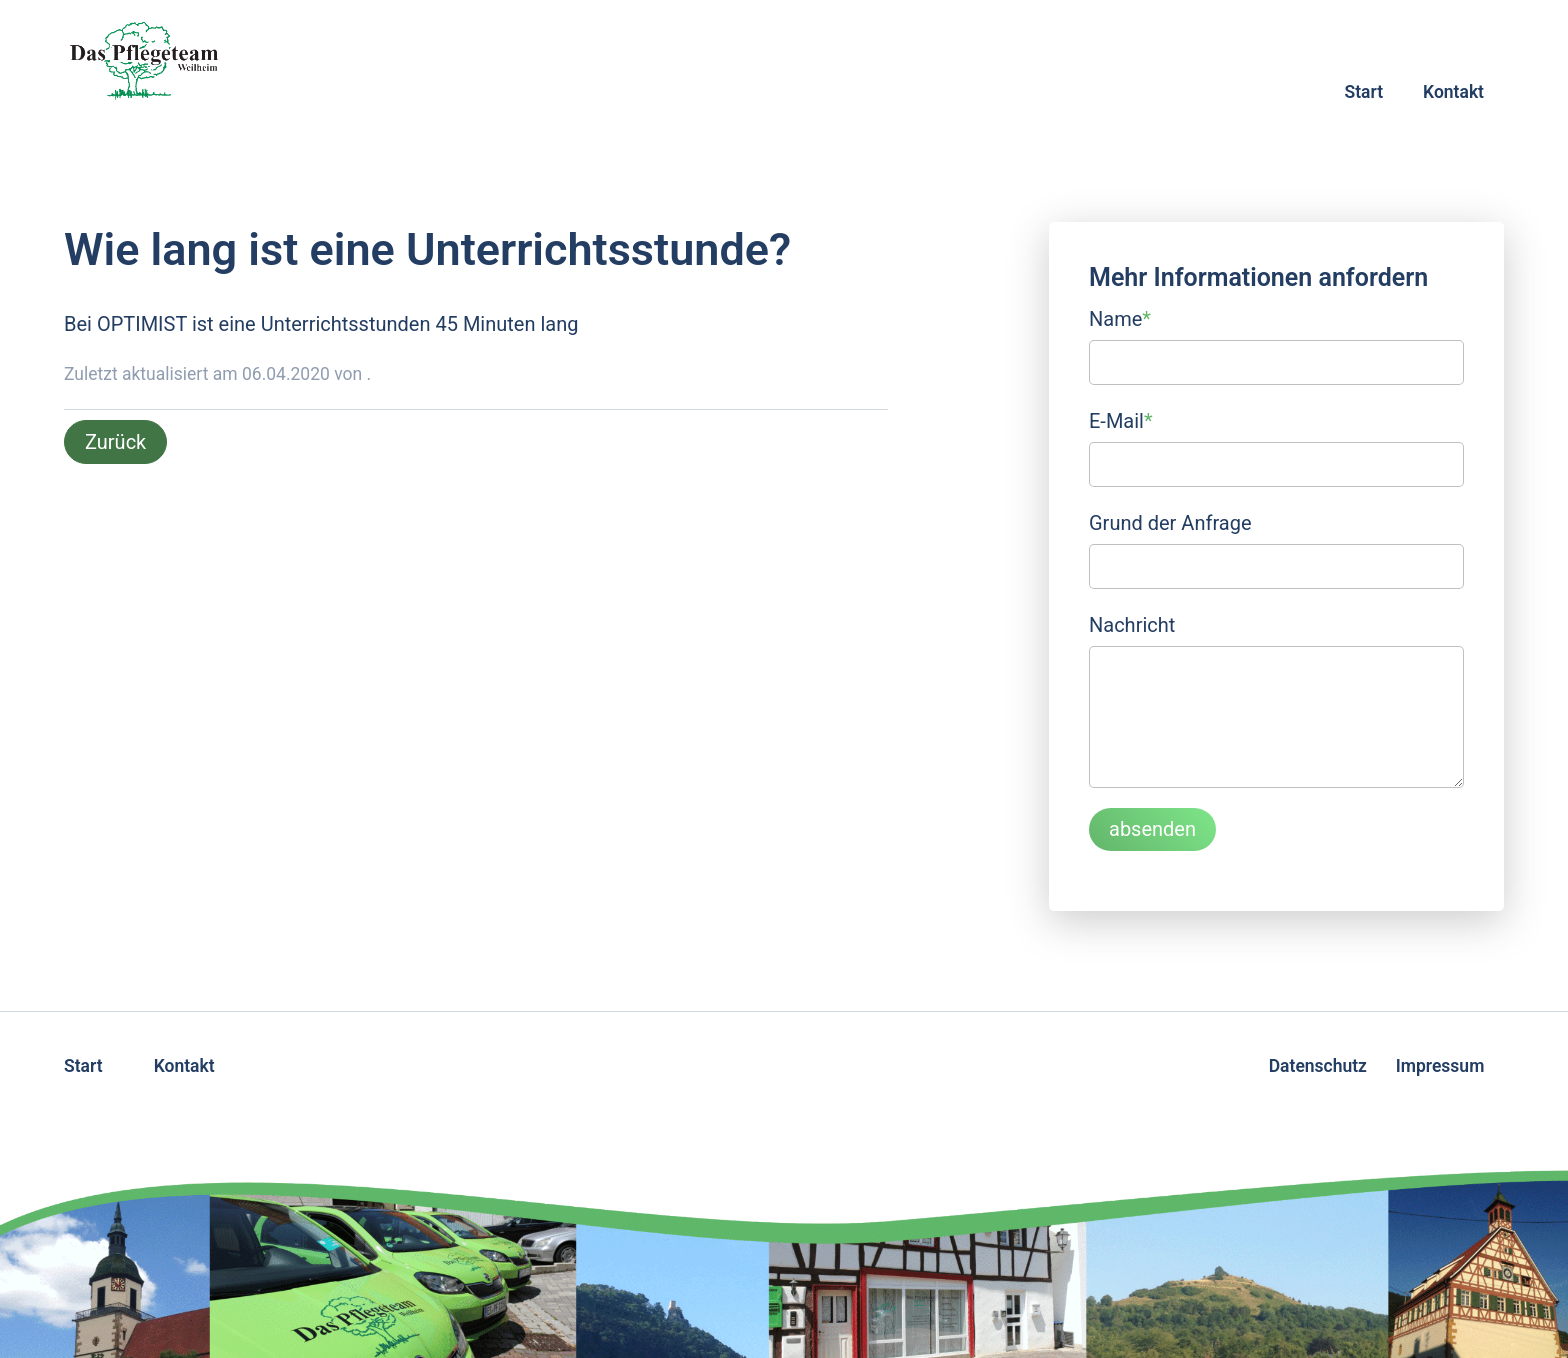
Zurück (115, 442)
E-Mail (1121, 419)
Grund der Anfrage (1170, 523)
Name (1120, 317)
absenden (1152, 829)
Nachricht (1132, 625)
